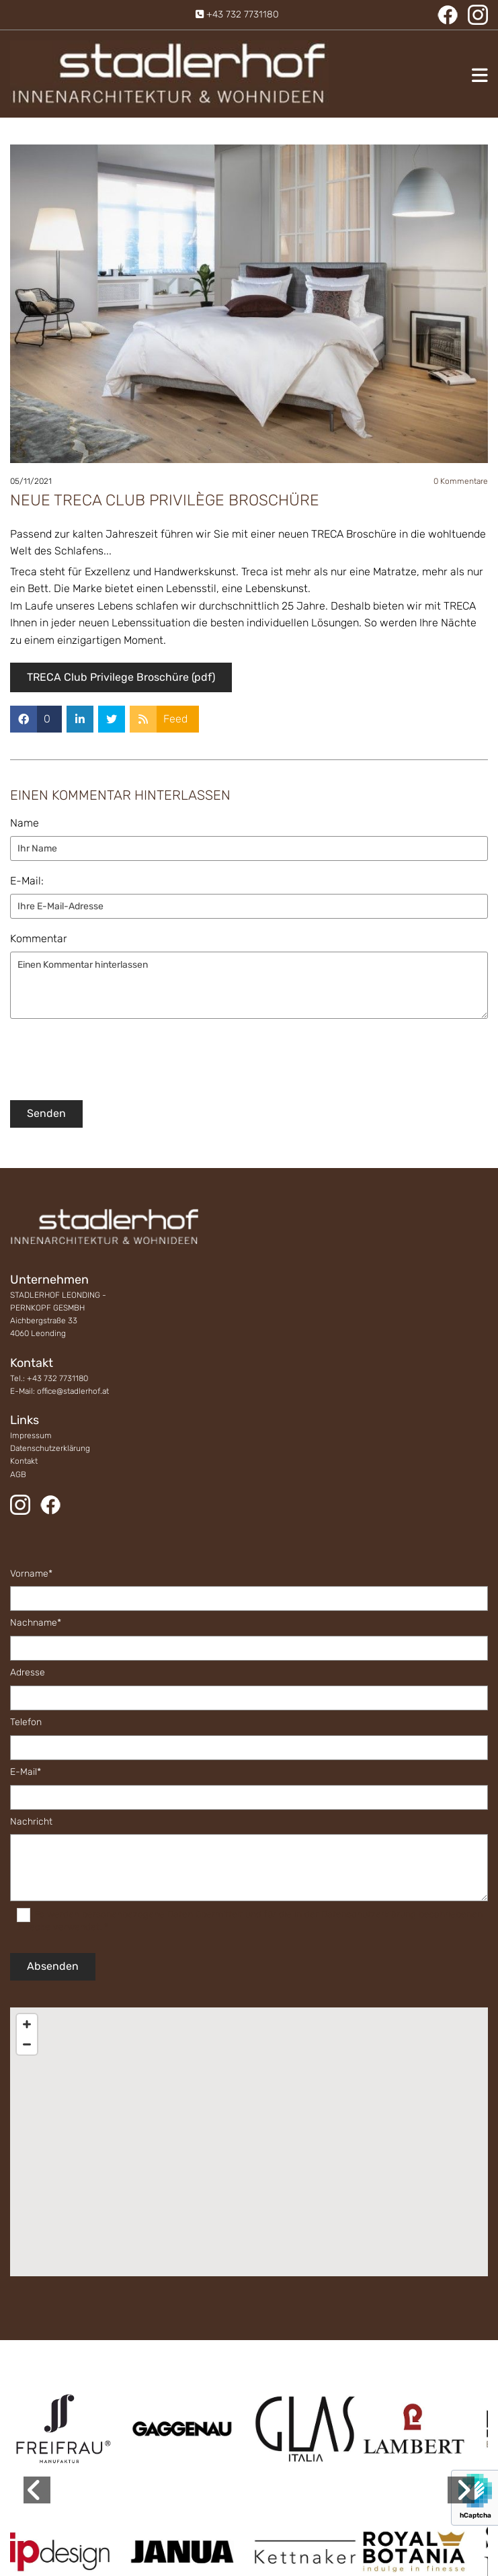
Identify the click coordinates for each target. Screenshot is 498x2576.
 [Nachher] (461, 2490)
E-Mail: (27, 880)
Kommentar (38, 938)
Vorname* (31, 1574)
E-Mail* (25, 1772)
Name (24, 823)
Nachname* (35, 1623)
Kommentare (460, 481)
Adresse (27, 1672)
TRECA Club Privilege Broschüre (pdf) (121, 677)
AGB (18, 1474)
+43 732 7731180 (242, 14)
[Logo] (169, 74)
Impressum (31, 1435)
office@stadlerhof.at (73, 1391)
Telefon (26, 1722)
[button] (412, 75)
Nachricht (31, 1822)
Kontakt (24, 1461)
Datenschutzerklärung (50, 1448)
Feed (175, 718)
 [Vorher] (37, 2490)
